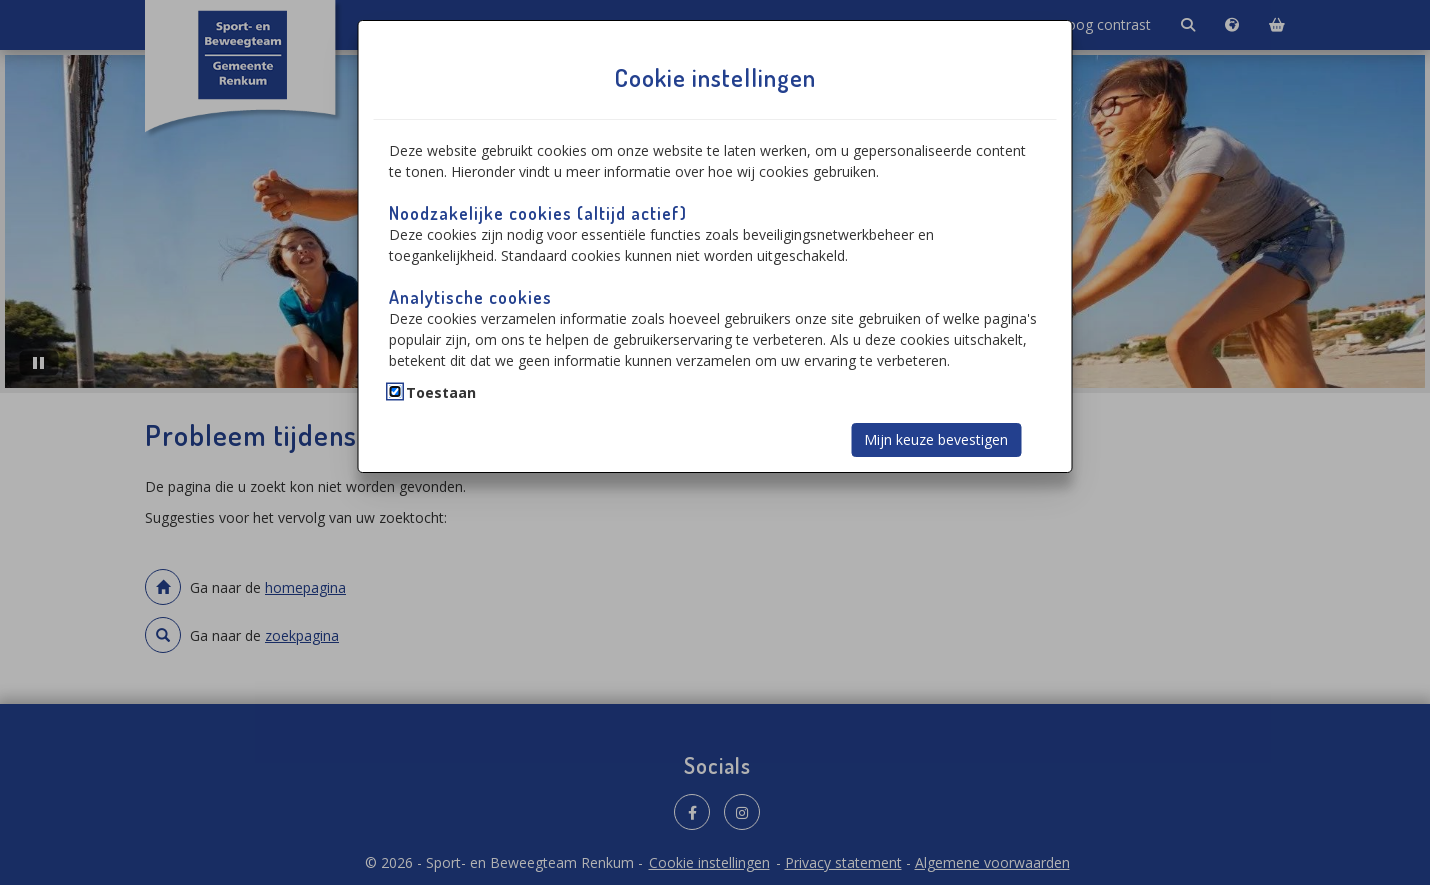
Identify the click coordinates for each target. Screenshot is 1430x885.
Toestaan (441, 392)
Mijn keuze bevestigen (936, 439)
